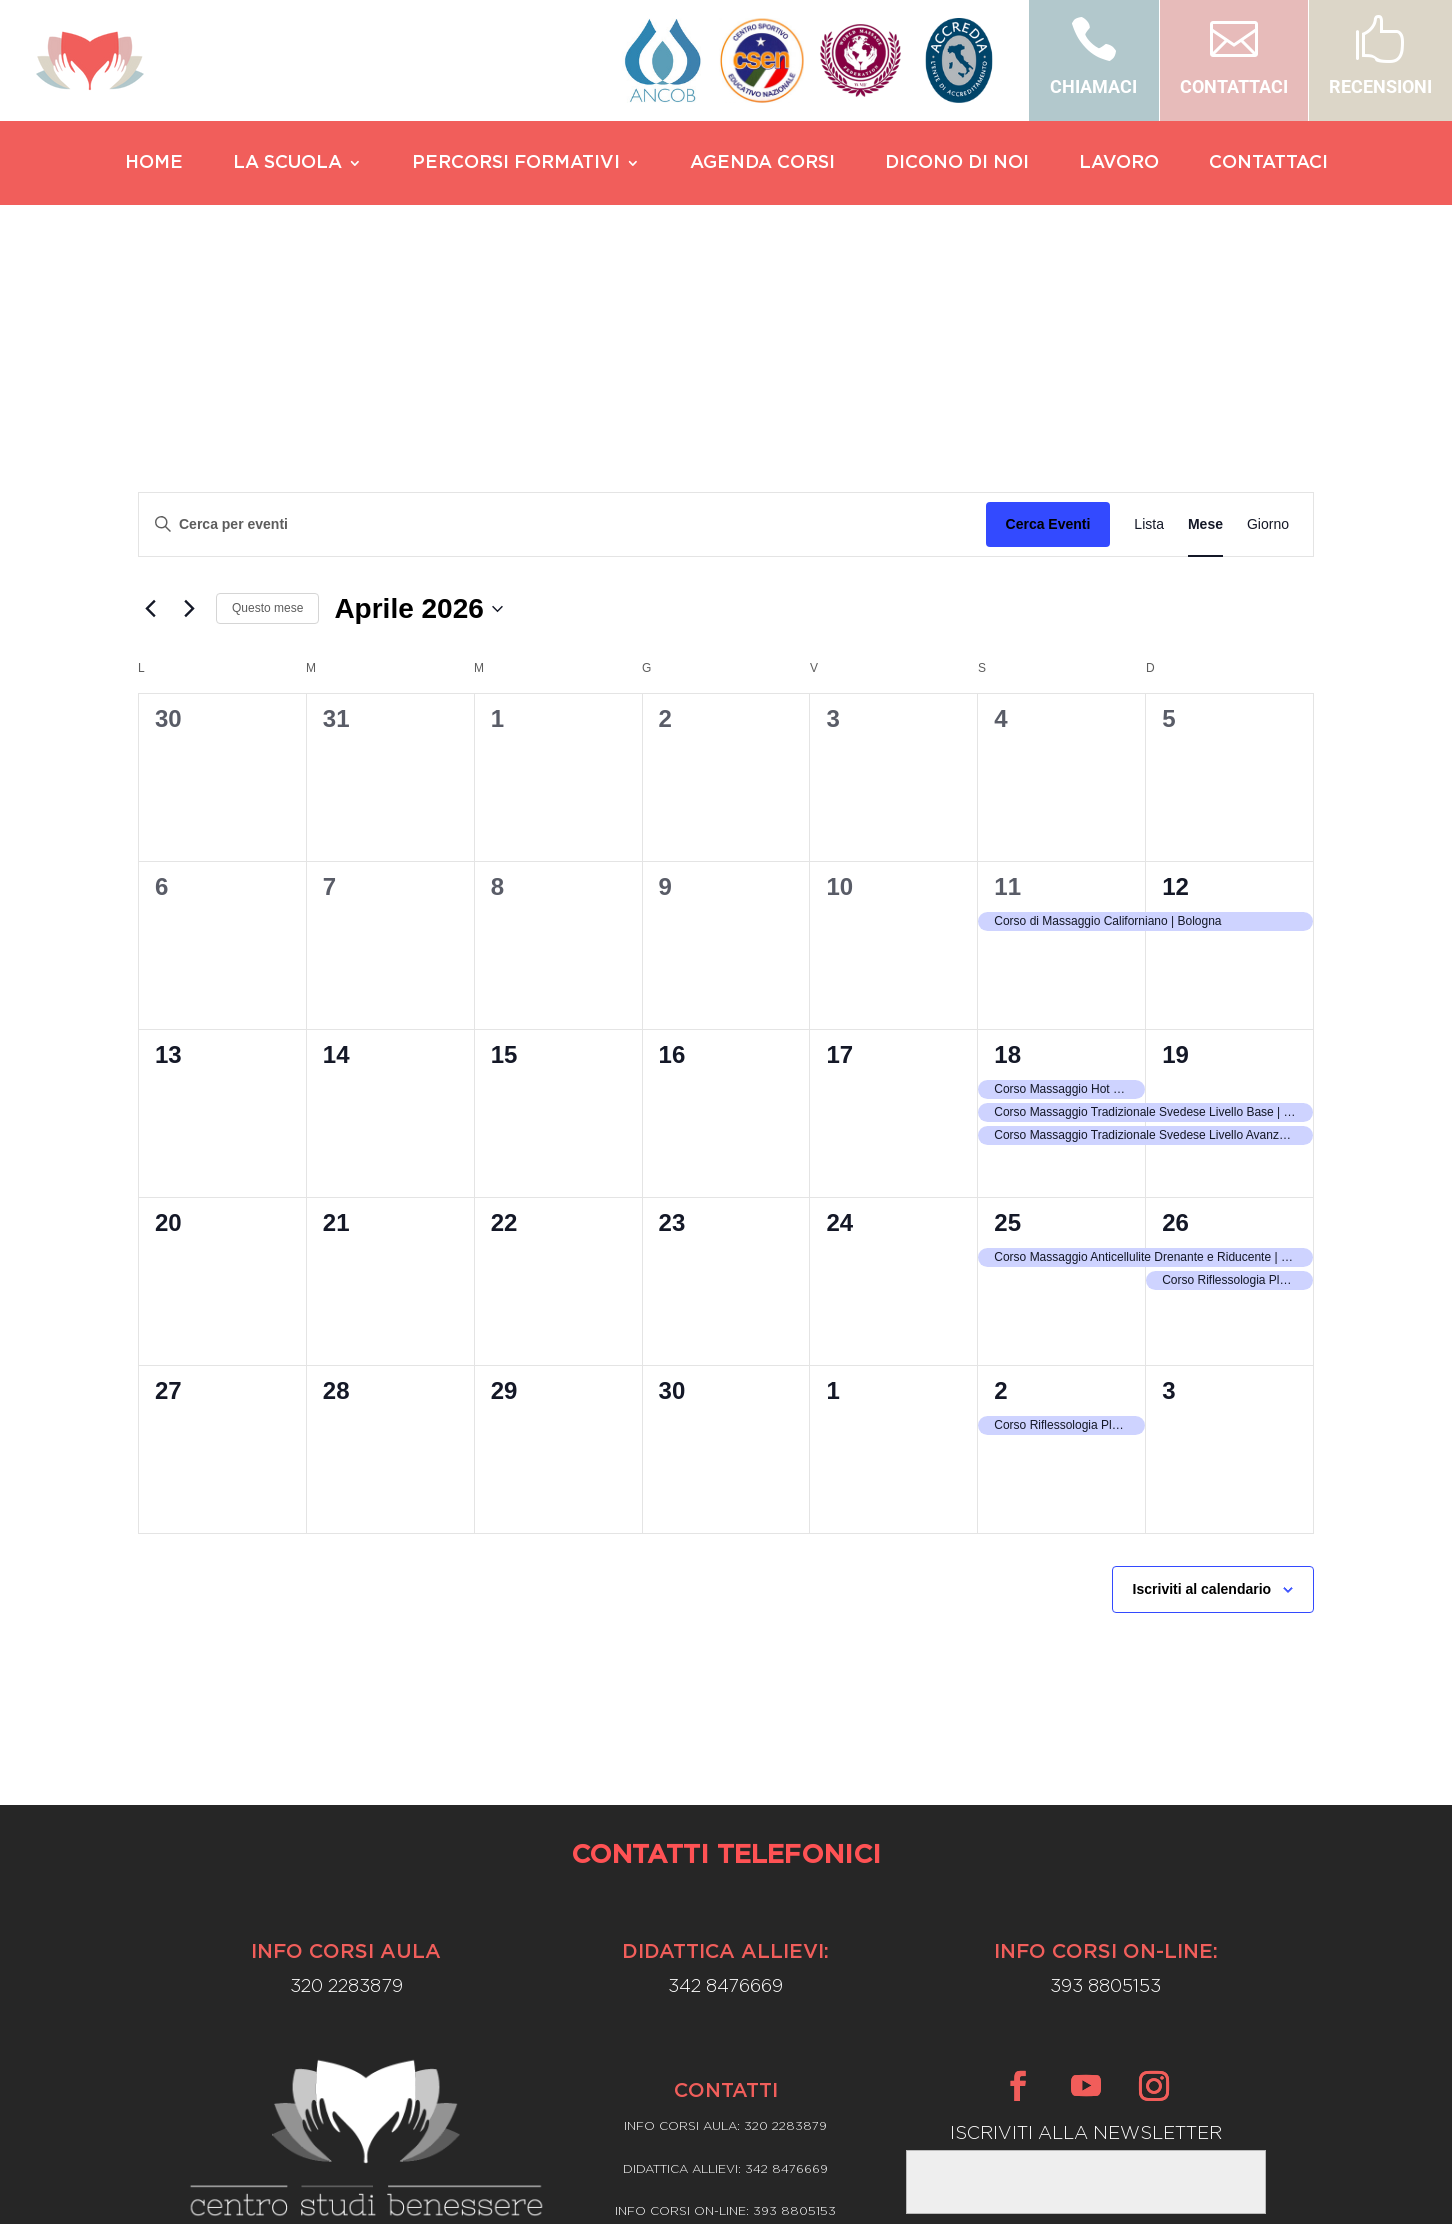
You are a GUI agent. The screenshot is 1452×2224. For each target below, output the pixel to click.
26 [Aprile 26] (1175, 1031)
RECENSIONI (1380, 86)
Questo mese (267, 417)
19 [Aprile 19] (1175, 863)
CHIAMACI (1093, 86)
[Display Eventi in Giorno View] (1268, 333)
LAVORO (1119, 164)
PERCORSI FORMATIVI (516, 164)
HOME (154, 164)
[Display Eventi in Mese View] (1205, 333)
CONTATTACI (1234, 86)
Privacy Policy (726, 2076)
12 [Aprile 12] (1175, 695)
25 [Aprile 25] (1007, 1031)
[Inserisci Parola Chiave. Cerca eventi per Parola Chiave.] (562, 333)
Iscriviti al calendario (1202, 1398)
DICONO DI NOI (957, 164)
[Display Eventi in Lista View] (1149, 333)
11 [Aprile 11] (1007, 695)
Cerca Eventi (1048, 333)
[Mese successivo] (189, 418)
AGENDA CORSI (762, 164)
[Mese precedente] (150, 418)
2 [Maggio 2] (1000, 1199)
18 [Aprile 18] (1007, 863)
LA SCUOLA (287, 164)
